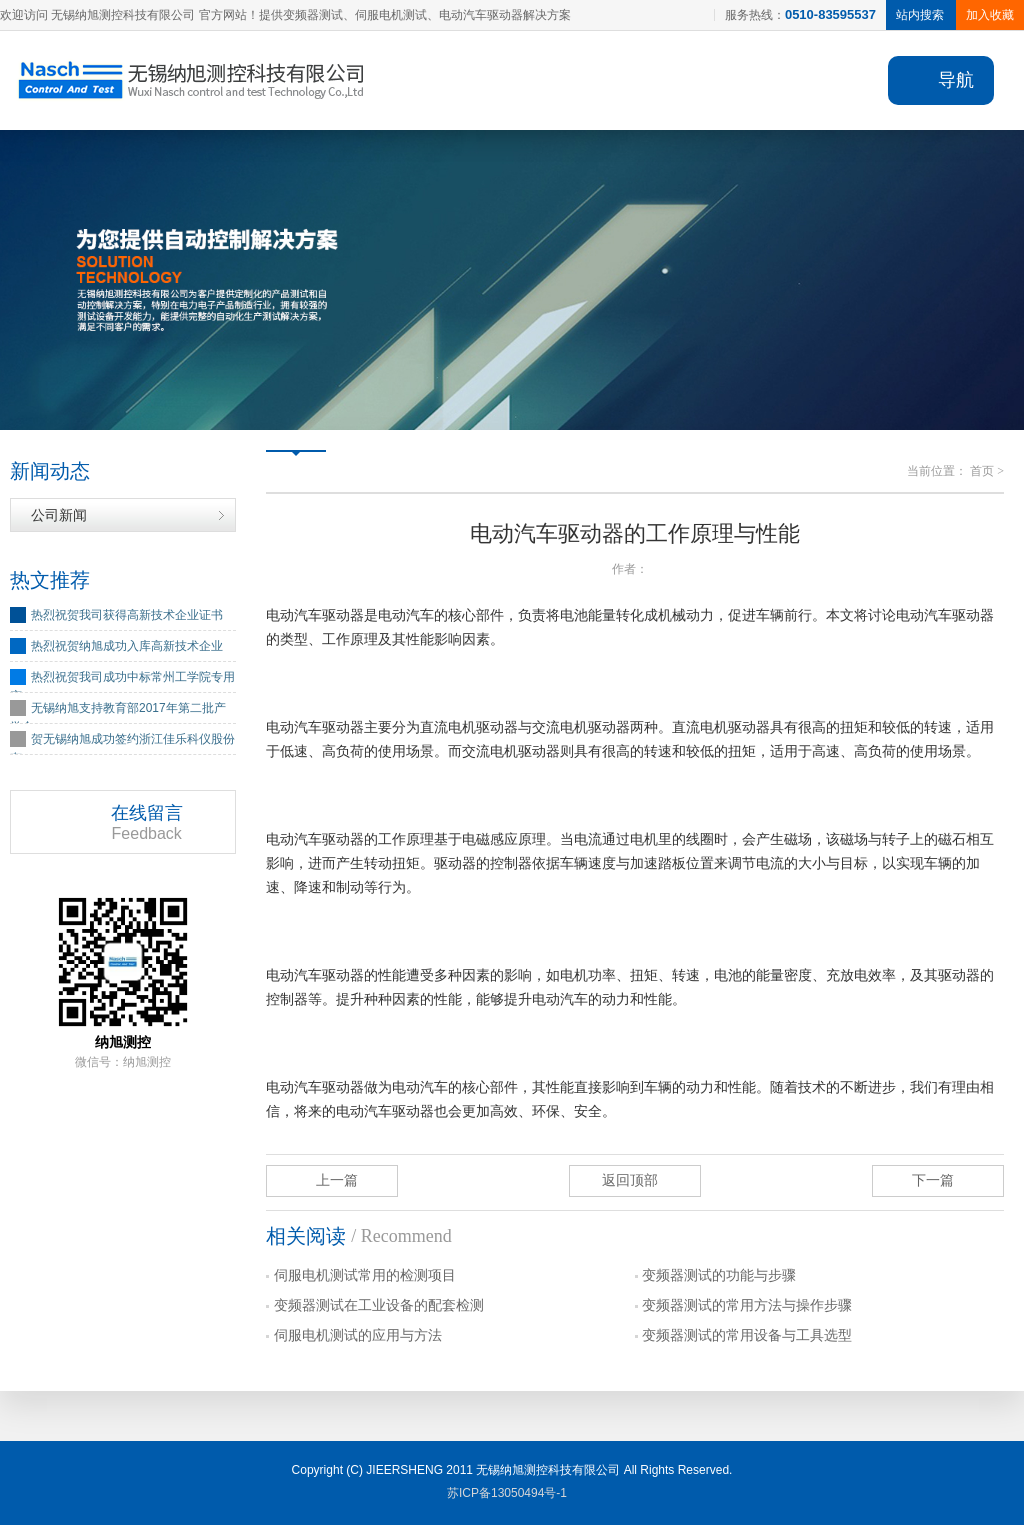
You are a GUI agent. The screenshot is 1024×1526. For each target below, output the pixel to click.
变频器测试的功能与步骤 (719, 1276)
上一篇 (337, 1181)
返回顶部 (630, 1181)
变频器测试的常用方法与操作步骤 (747, 1306)
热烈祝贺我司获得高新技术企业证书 (127, 616)
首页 (982, 472)
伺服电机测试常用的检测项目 (365, 1276)
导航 (956, 80)
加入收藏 (990, 15)
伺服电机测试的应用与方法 (358, 1336)
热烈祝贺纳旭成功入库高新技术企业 (127, 647)
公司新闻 (59, 516)
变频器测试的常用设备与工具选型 (747, 1336)
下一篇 (933, 1181)
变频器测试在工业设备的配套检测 (379, 1306)
